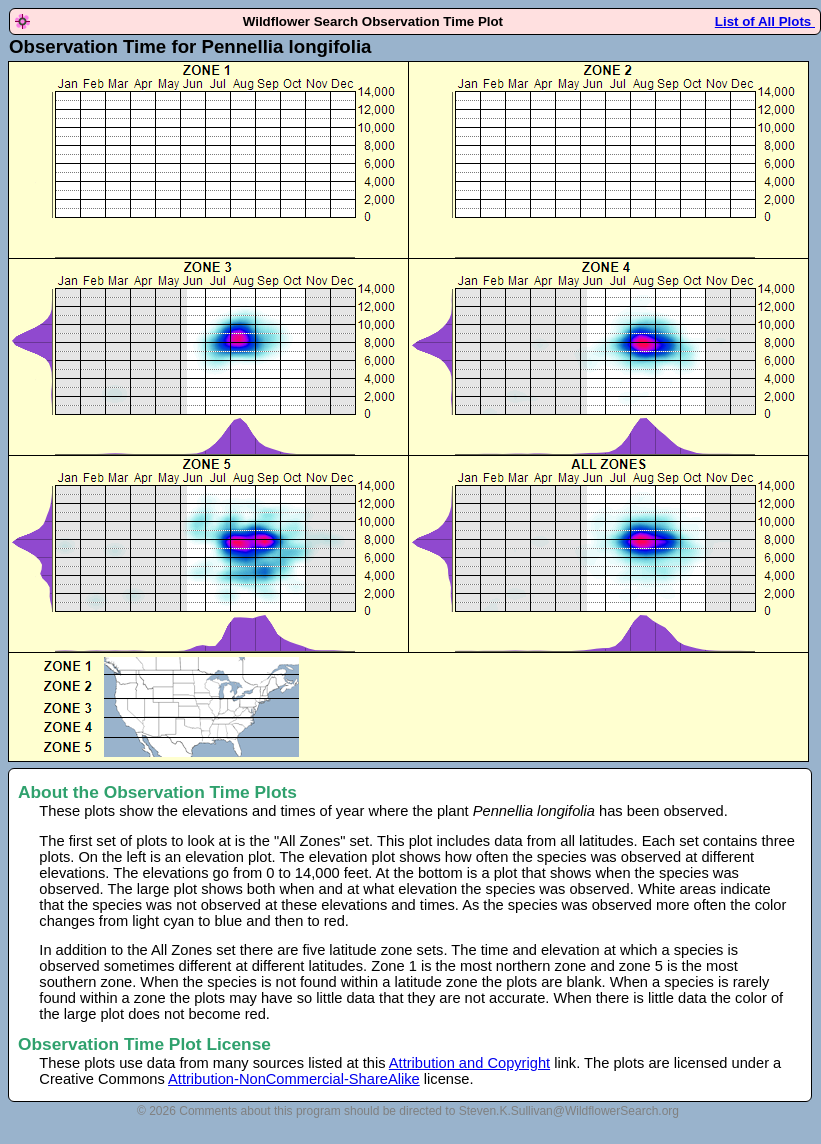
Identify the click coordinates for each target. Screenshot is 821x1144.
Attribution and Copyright (469, 1063)
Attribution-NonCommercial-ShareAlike (294, 1079)
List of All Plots (765, 21)
